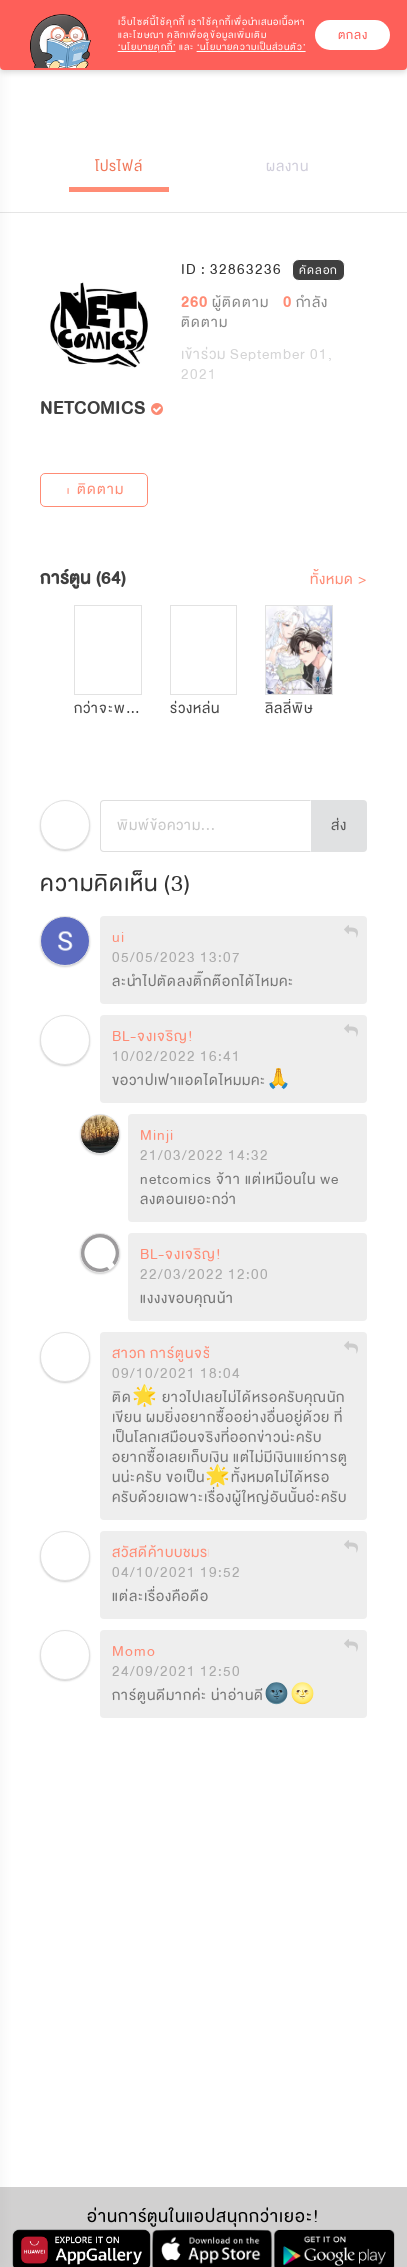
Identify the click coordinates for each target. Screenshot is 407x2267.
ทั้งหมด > (338, 579)
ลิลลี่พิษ (289, 708)
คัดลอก (318, 269)
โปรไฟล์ (119, 166)
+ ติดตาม (94, 489)
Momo (134, 1652)
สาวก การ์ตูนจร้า (165, 1354)
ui (118, 938)
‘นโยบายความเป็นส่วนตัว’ (251, 47)
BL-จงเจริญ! (153, 1037)
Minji (157, 1136)
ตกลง (353, 35)
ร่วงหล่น (195, 708)
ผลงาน (287, 166)
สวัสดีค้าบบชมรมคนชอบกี (191, 1553)
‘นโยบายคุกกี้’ (147, 47)
